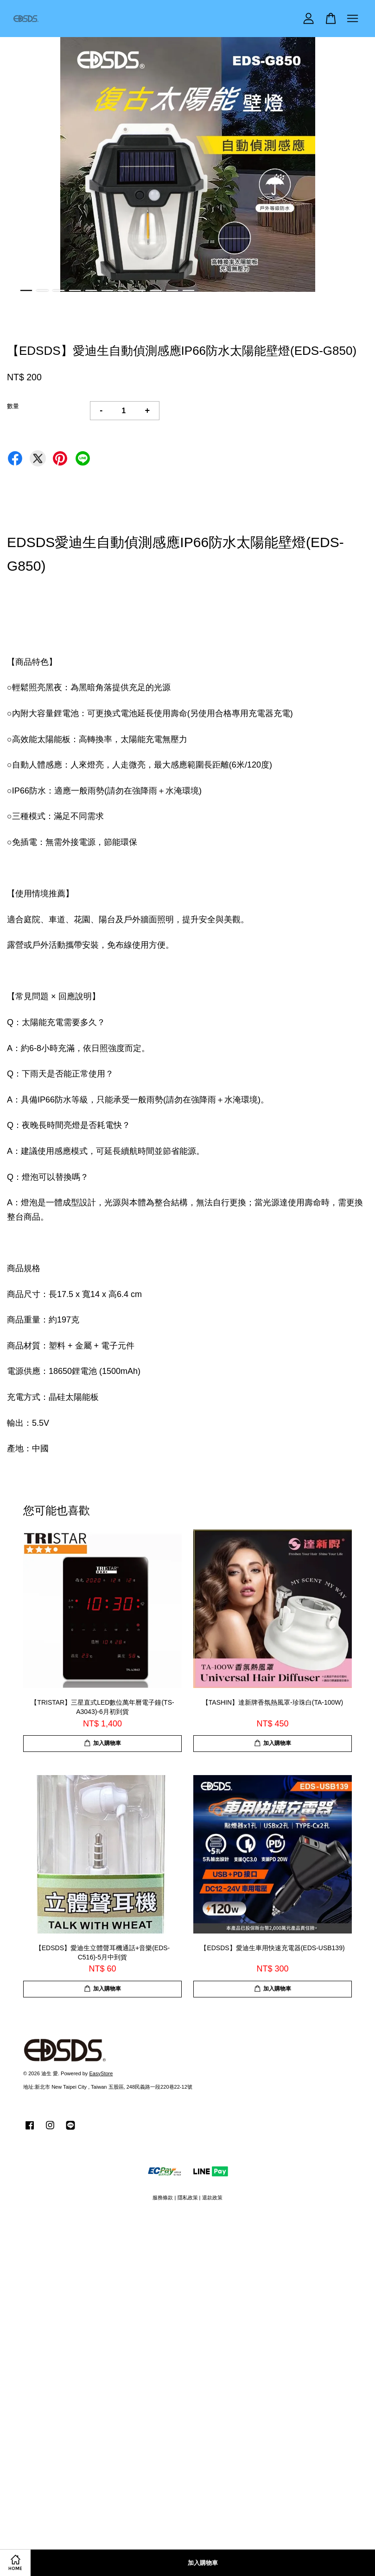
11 (188, 290)
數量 (13, 406)
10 (172, 290)
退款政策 (212, 2197)
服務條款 (163, 2197)
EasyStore (101, 2073)
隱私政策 (188, 2197)
